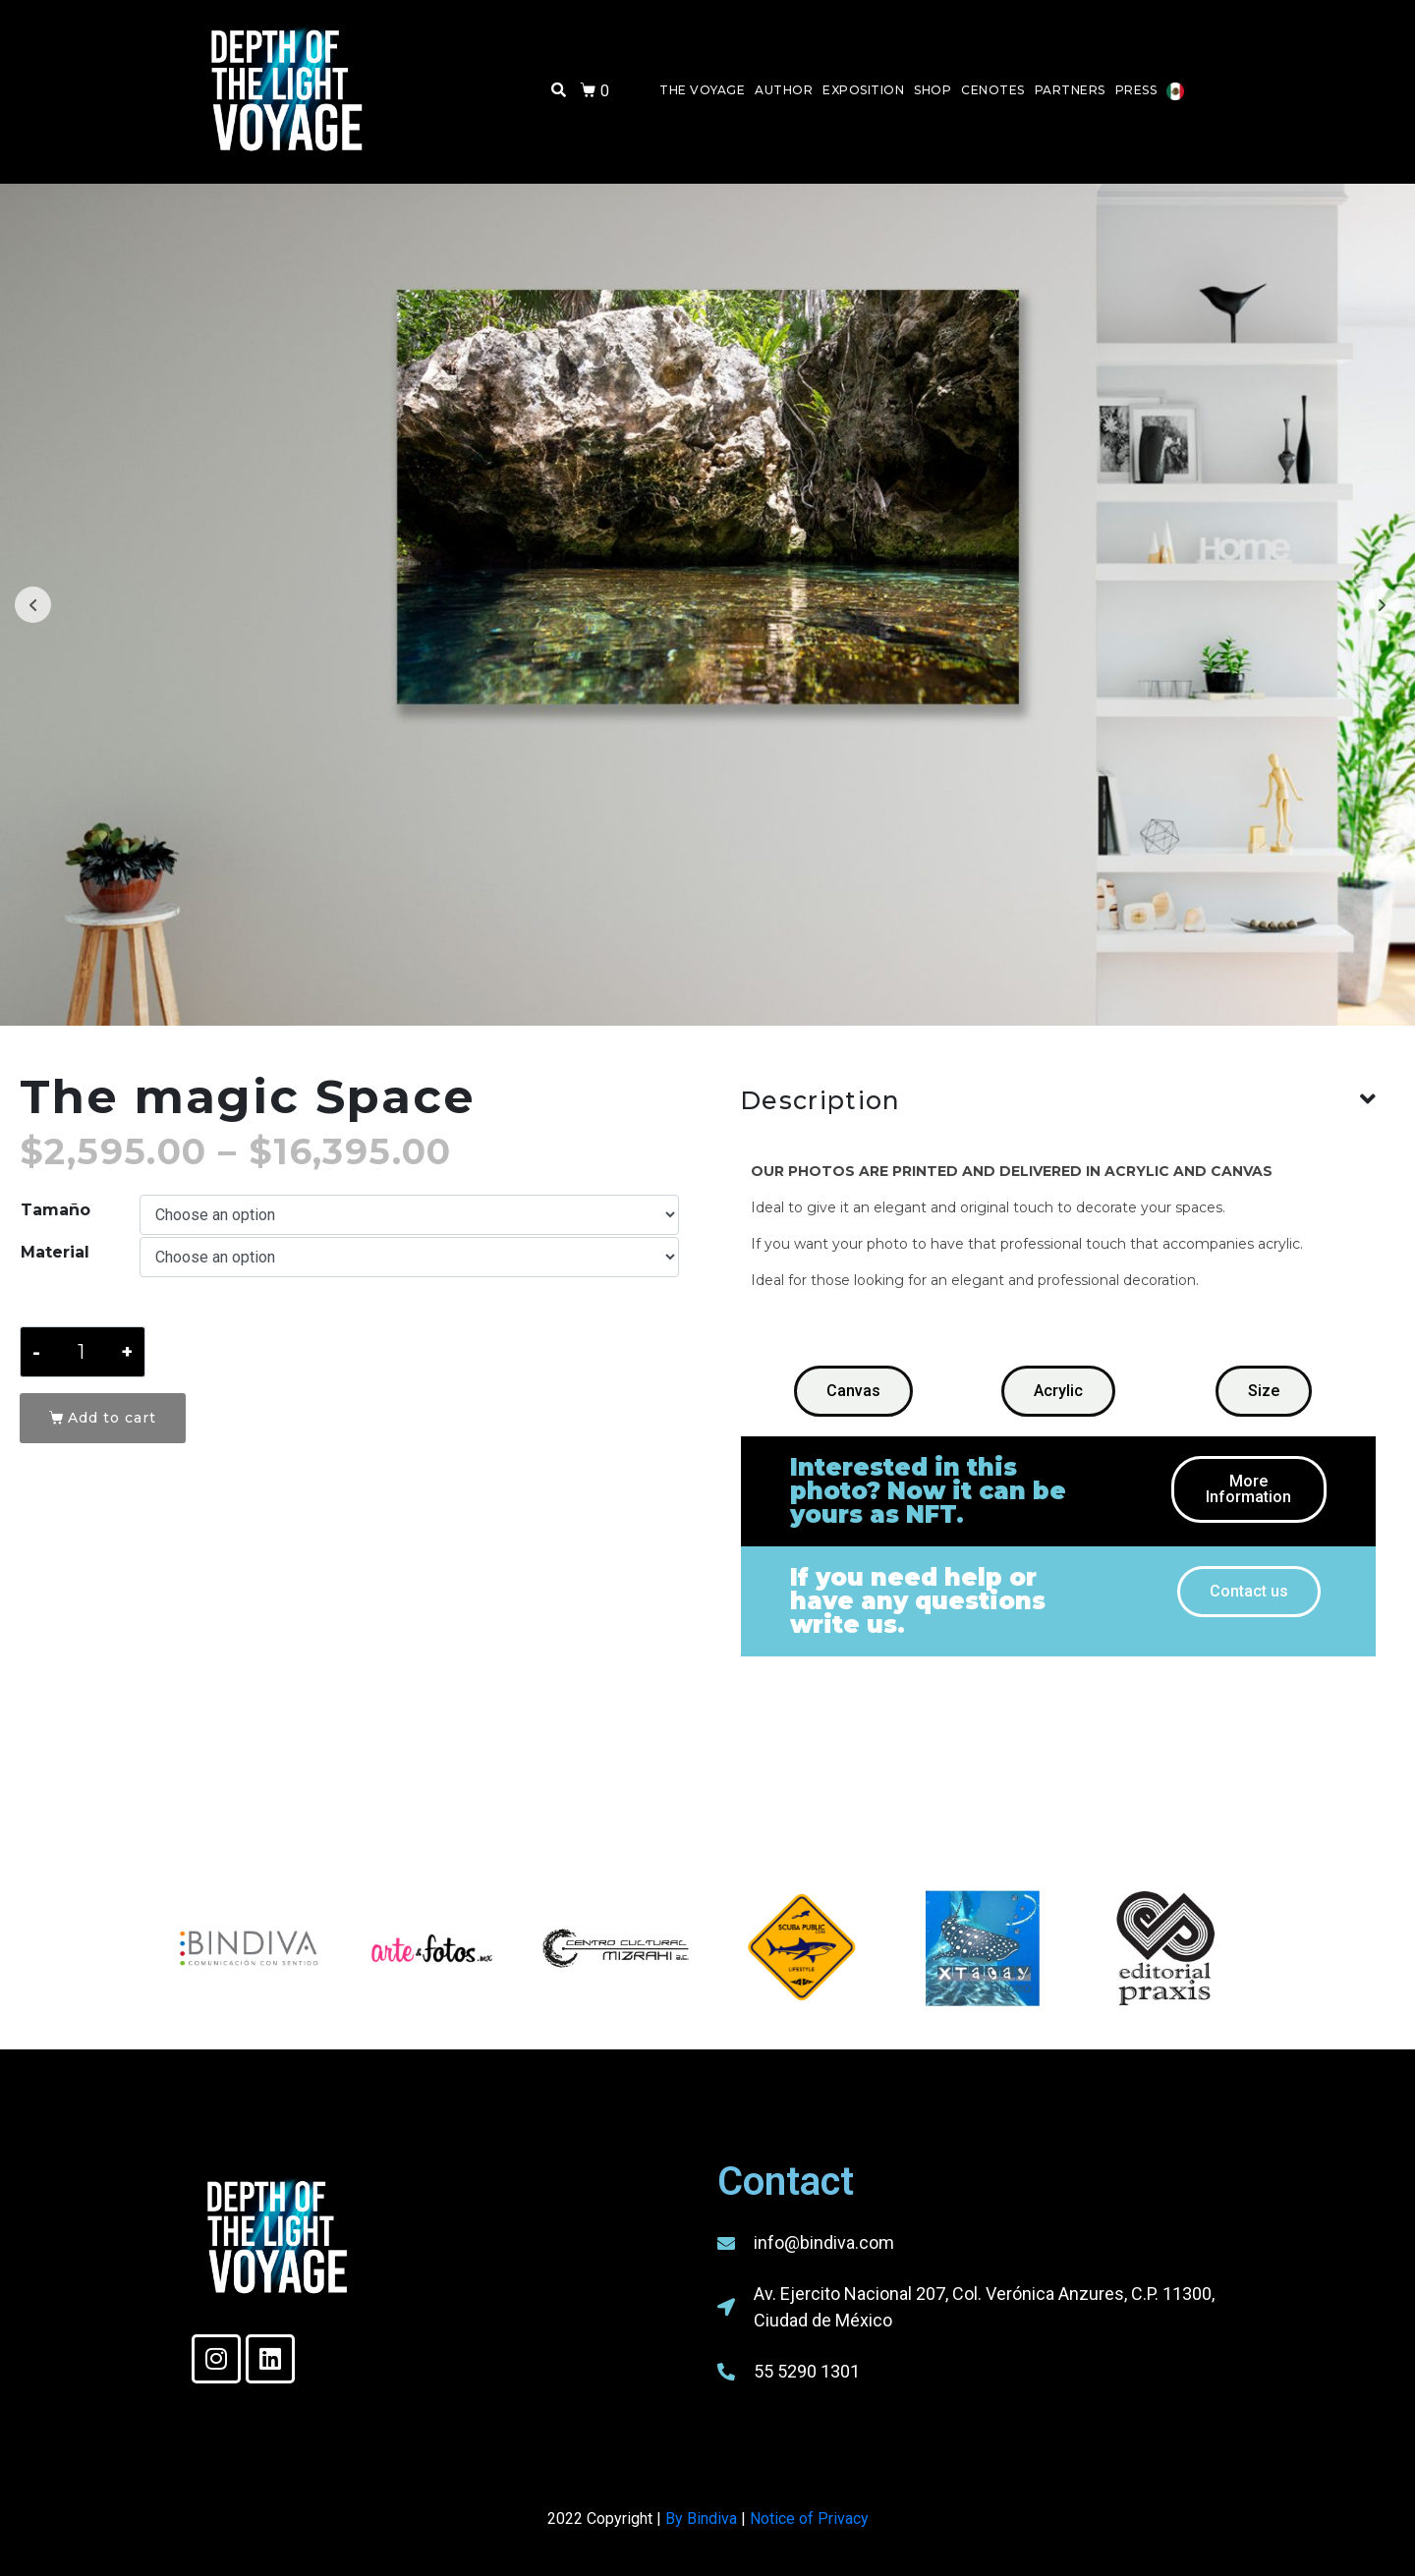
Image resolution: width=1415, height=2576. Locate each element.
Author (784, 90)
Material (55, 1252)
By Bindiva (701, 2518)
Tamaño (55, 1210)
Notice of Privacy (809, 2518)
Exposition (863, 90)
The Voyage (702, 90)
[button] (853, 1391)
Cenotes (993, 90)
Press (1136, 90)
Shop (932, 90)
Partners (1070, 90)
